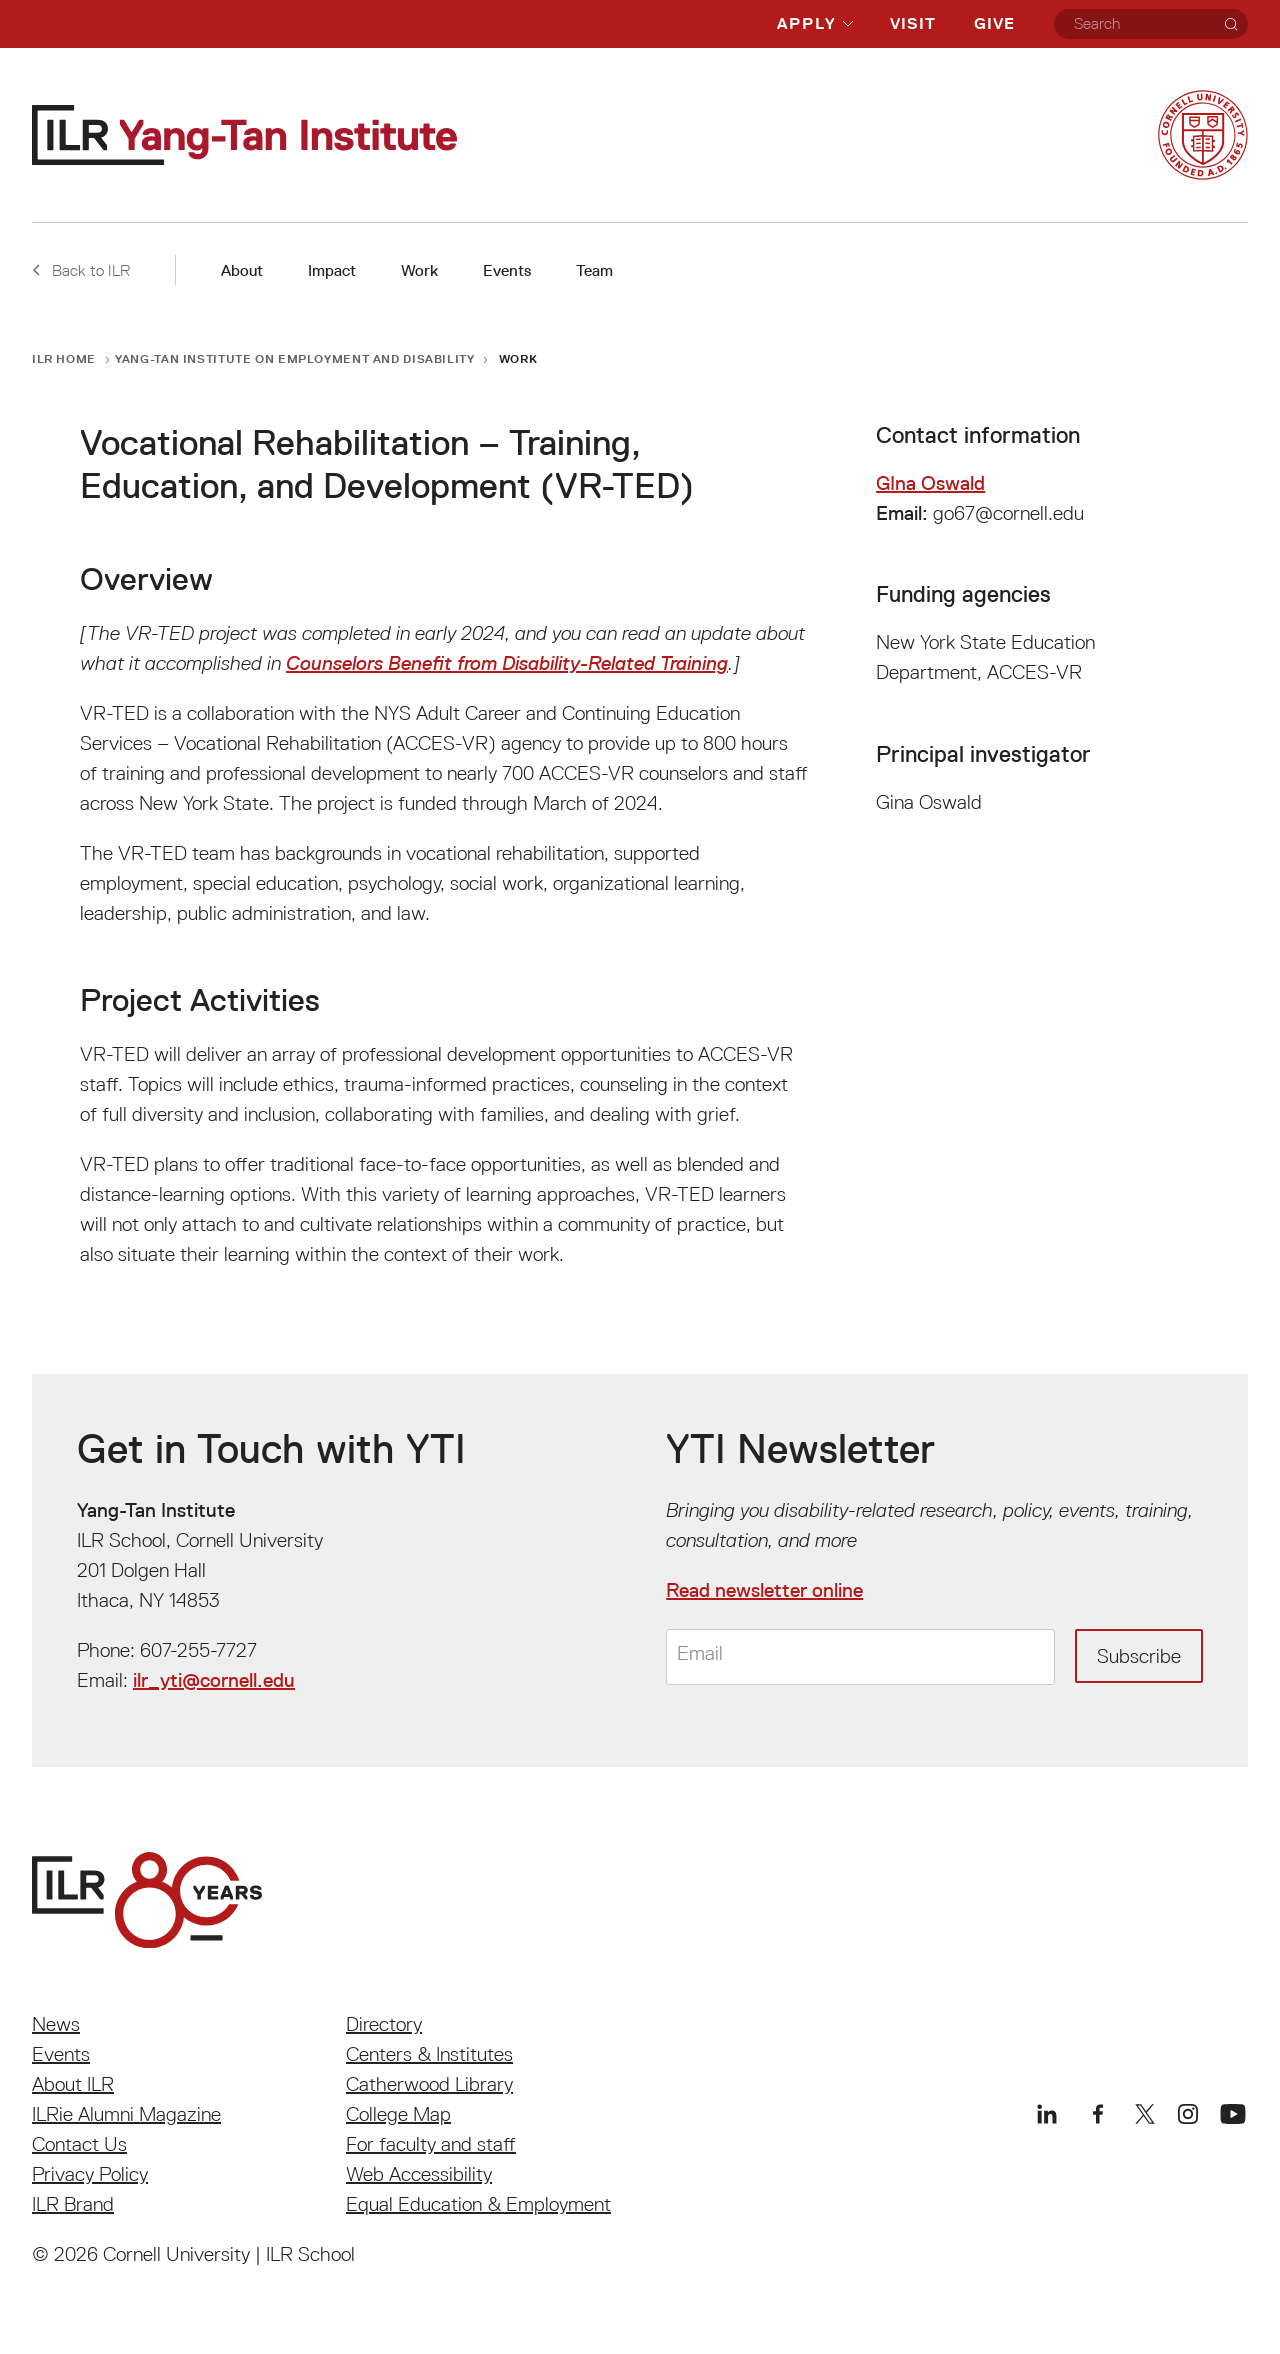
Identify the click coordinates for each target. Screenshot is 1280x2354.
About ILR (73, 2084)
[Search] (1231, 24)
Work (419, 270)
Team (594, 270)
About (242, 270)
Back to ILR (81, 270)
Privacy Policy (90, 2174)
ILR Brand (73, 2204)
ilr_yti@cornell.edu (214, 1680)
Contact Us (79, 2144)
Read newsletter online (764, 1590)
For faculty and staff (431, 2144)
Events (507, 270)
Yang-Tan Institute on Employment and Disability (294, 358)
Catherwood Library (429, 2084)
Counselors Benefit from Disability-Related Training (507, 663)
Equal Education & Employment (478, 2204)
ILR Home (64, 358)
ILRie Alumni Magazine (126, 2114)
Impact (332, 270)
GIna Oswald (930, 483)
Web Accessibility (419, 2174)
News (56, 2024)
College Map (398, 2114)
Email (700, 1654)
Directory (384, 2024)
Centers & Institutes (429, 2054)
